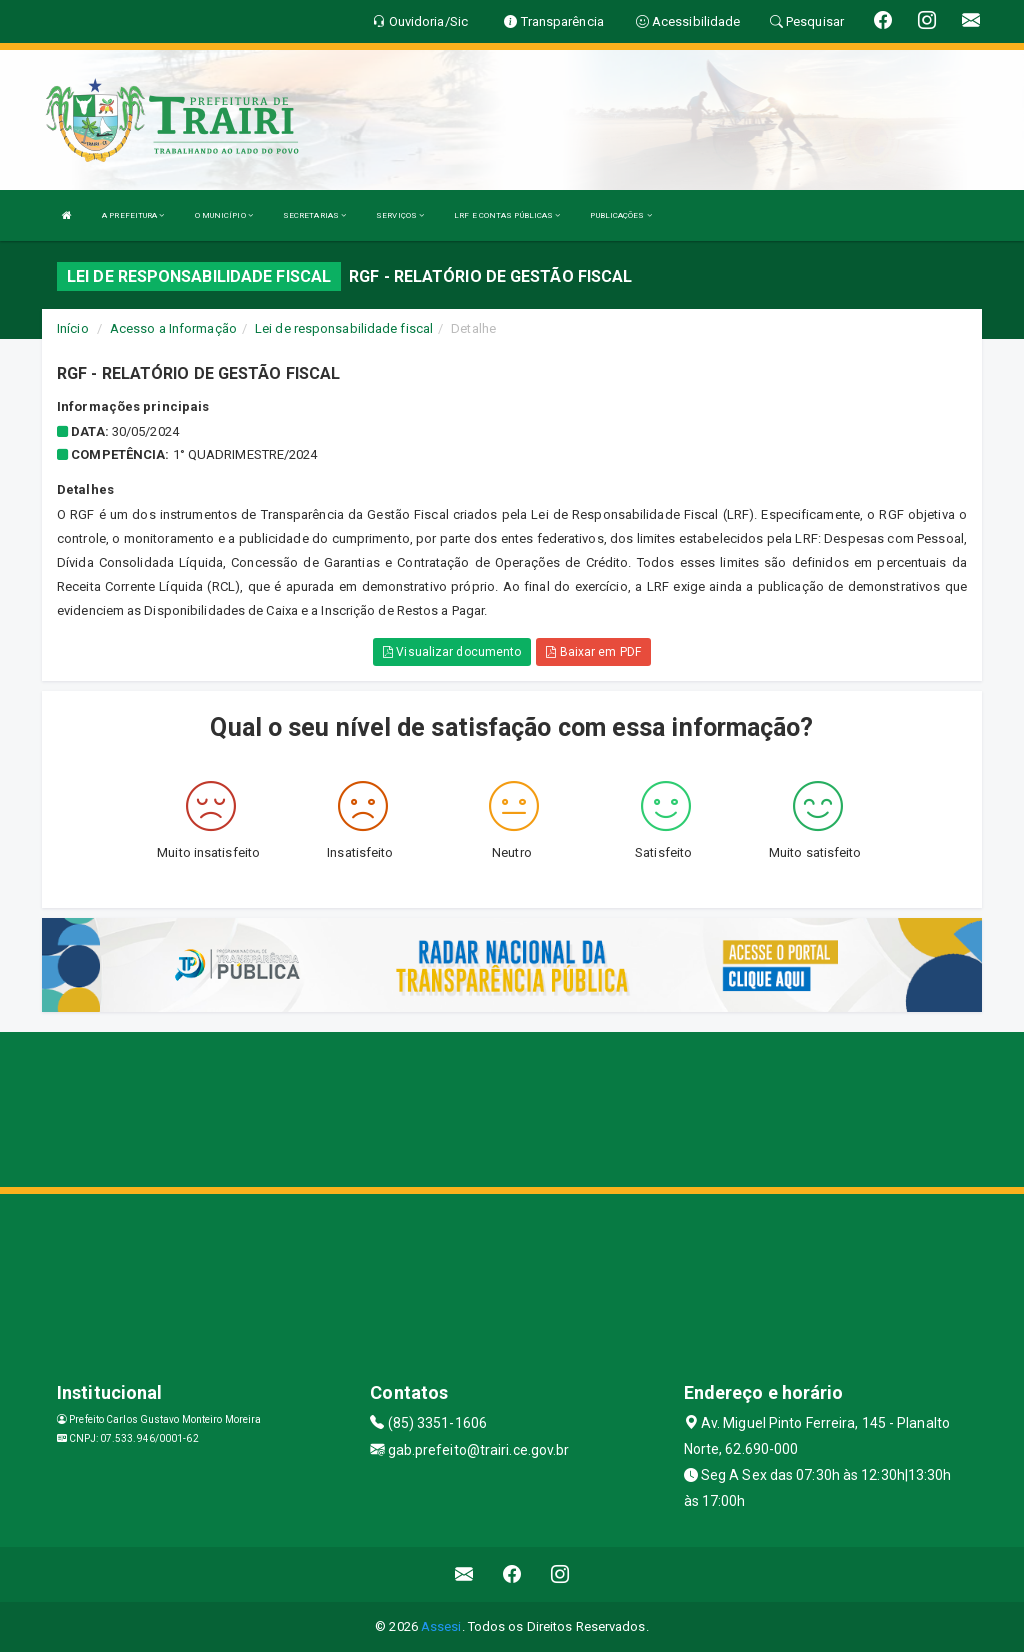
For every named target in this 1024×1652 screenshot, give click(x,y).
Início (73, 328)
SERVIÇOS (400, 215)
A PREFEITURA (133, 215)
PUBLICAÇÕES (620, 215)
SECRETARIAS (314, 215)
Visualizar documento (452, 652)
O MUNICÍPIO (224, 215)
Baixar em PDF (593, 652)
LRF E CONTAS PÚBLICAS (507, 215)
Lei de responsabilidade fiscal (344, 328)
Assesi (441, 1626)
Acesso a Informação (173, 328)
